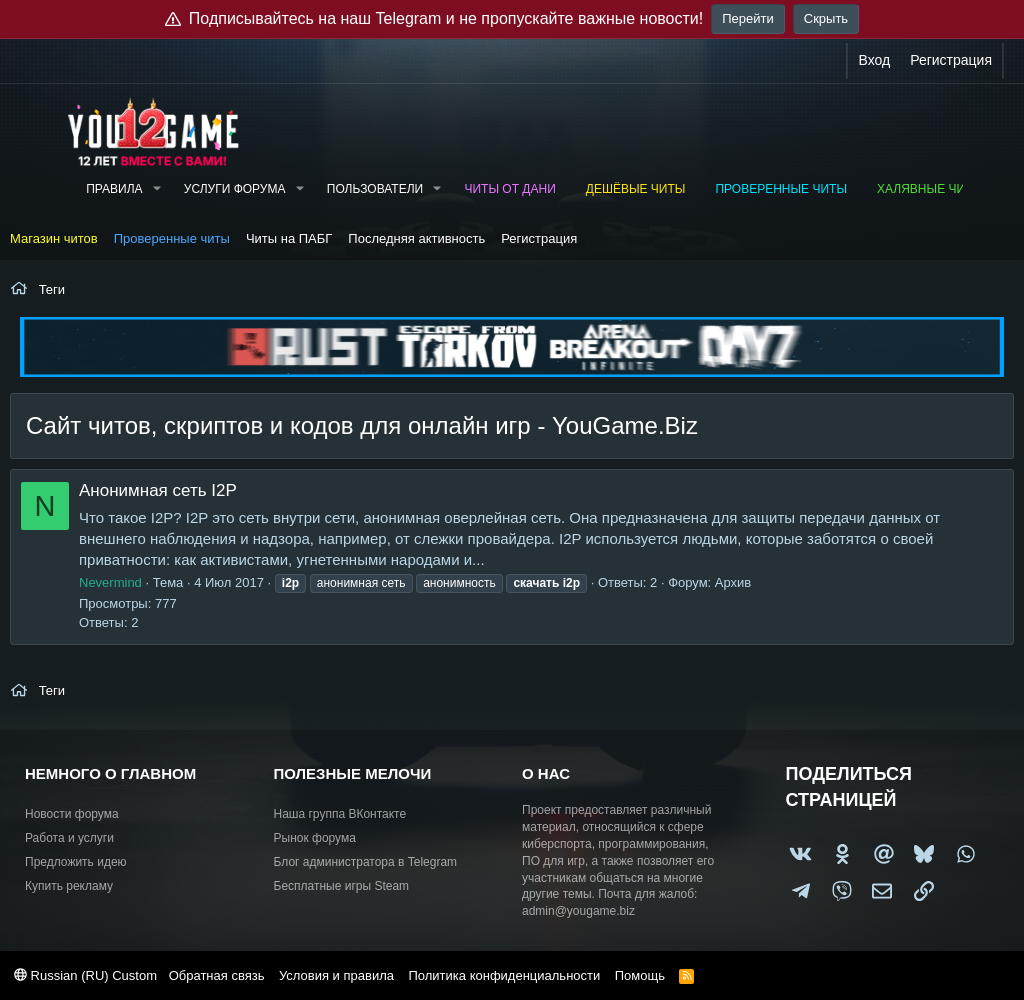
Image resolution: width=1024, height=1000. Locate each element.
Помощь (640, 975)
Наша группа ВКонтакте (340, 814)
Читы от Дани (509, 189)
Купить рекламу (69, 886)
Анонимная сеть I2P (158, 490)
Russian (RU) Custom (85, 975)
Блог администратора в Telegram (366, 862)
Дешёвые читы (636, 189)
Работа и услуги (69, 838)
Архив (733, 582)
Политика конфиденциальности (504, 975)
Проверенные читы (781, 189)
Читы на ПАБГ (289, 238)
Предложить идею (76, 862)
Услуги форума (235, 189)
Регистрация (539, 238)
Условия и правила (336, 975)
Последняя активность (416, 238)
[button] (156, 189)
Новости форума (72, 814)
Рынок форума (315, 838)
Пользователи (375, 189)
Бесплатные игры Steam (342, 886)
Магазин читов (54, 238)
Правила (114, 189)
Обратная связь (217, 975)
